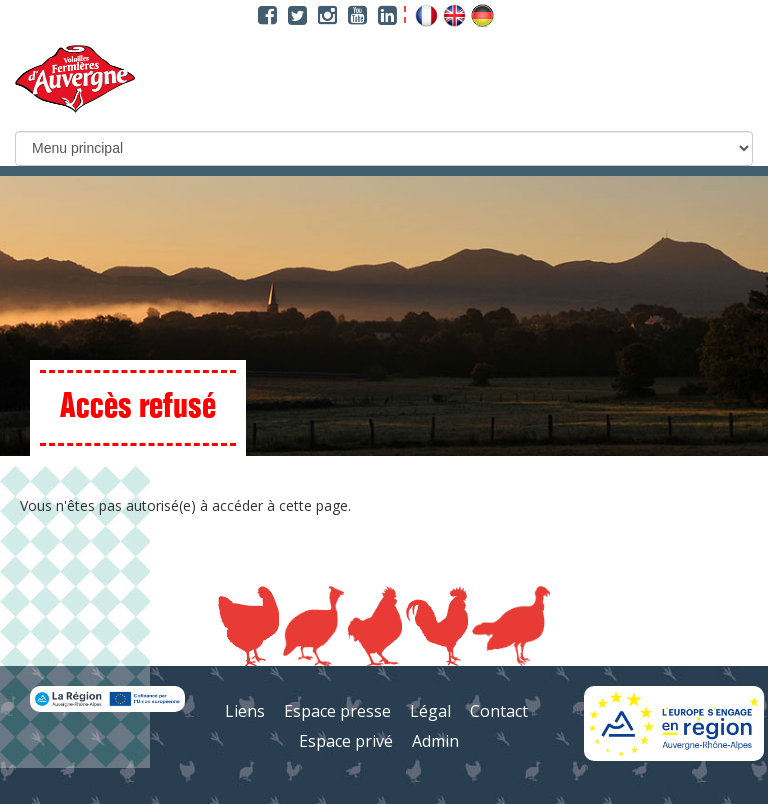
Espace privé (346, 741)
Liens (245, 711)
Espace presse (337, 711)
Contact (499, 711)
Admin (435, 741)
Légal (430, 711)
